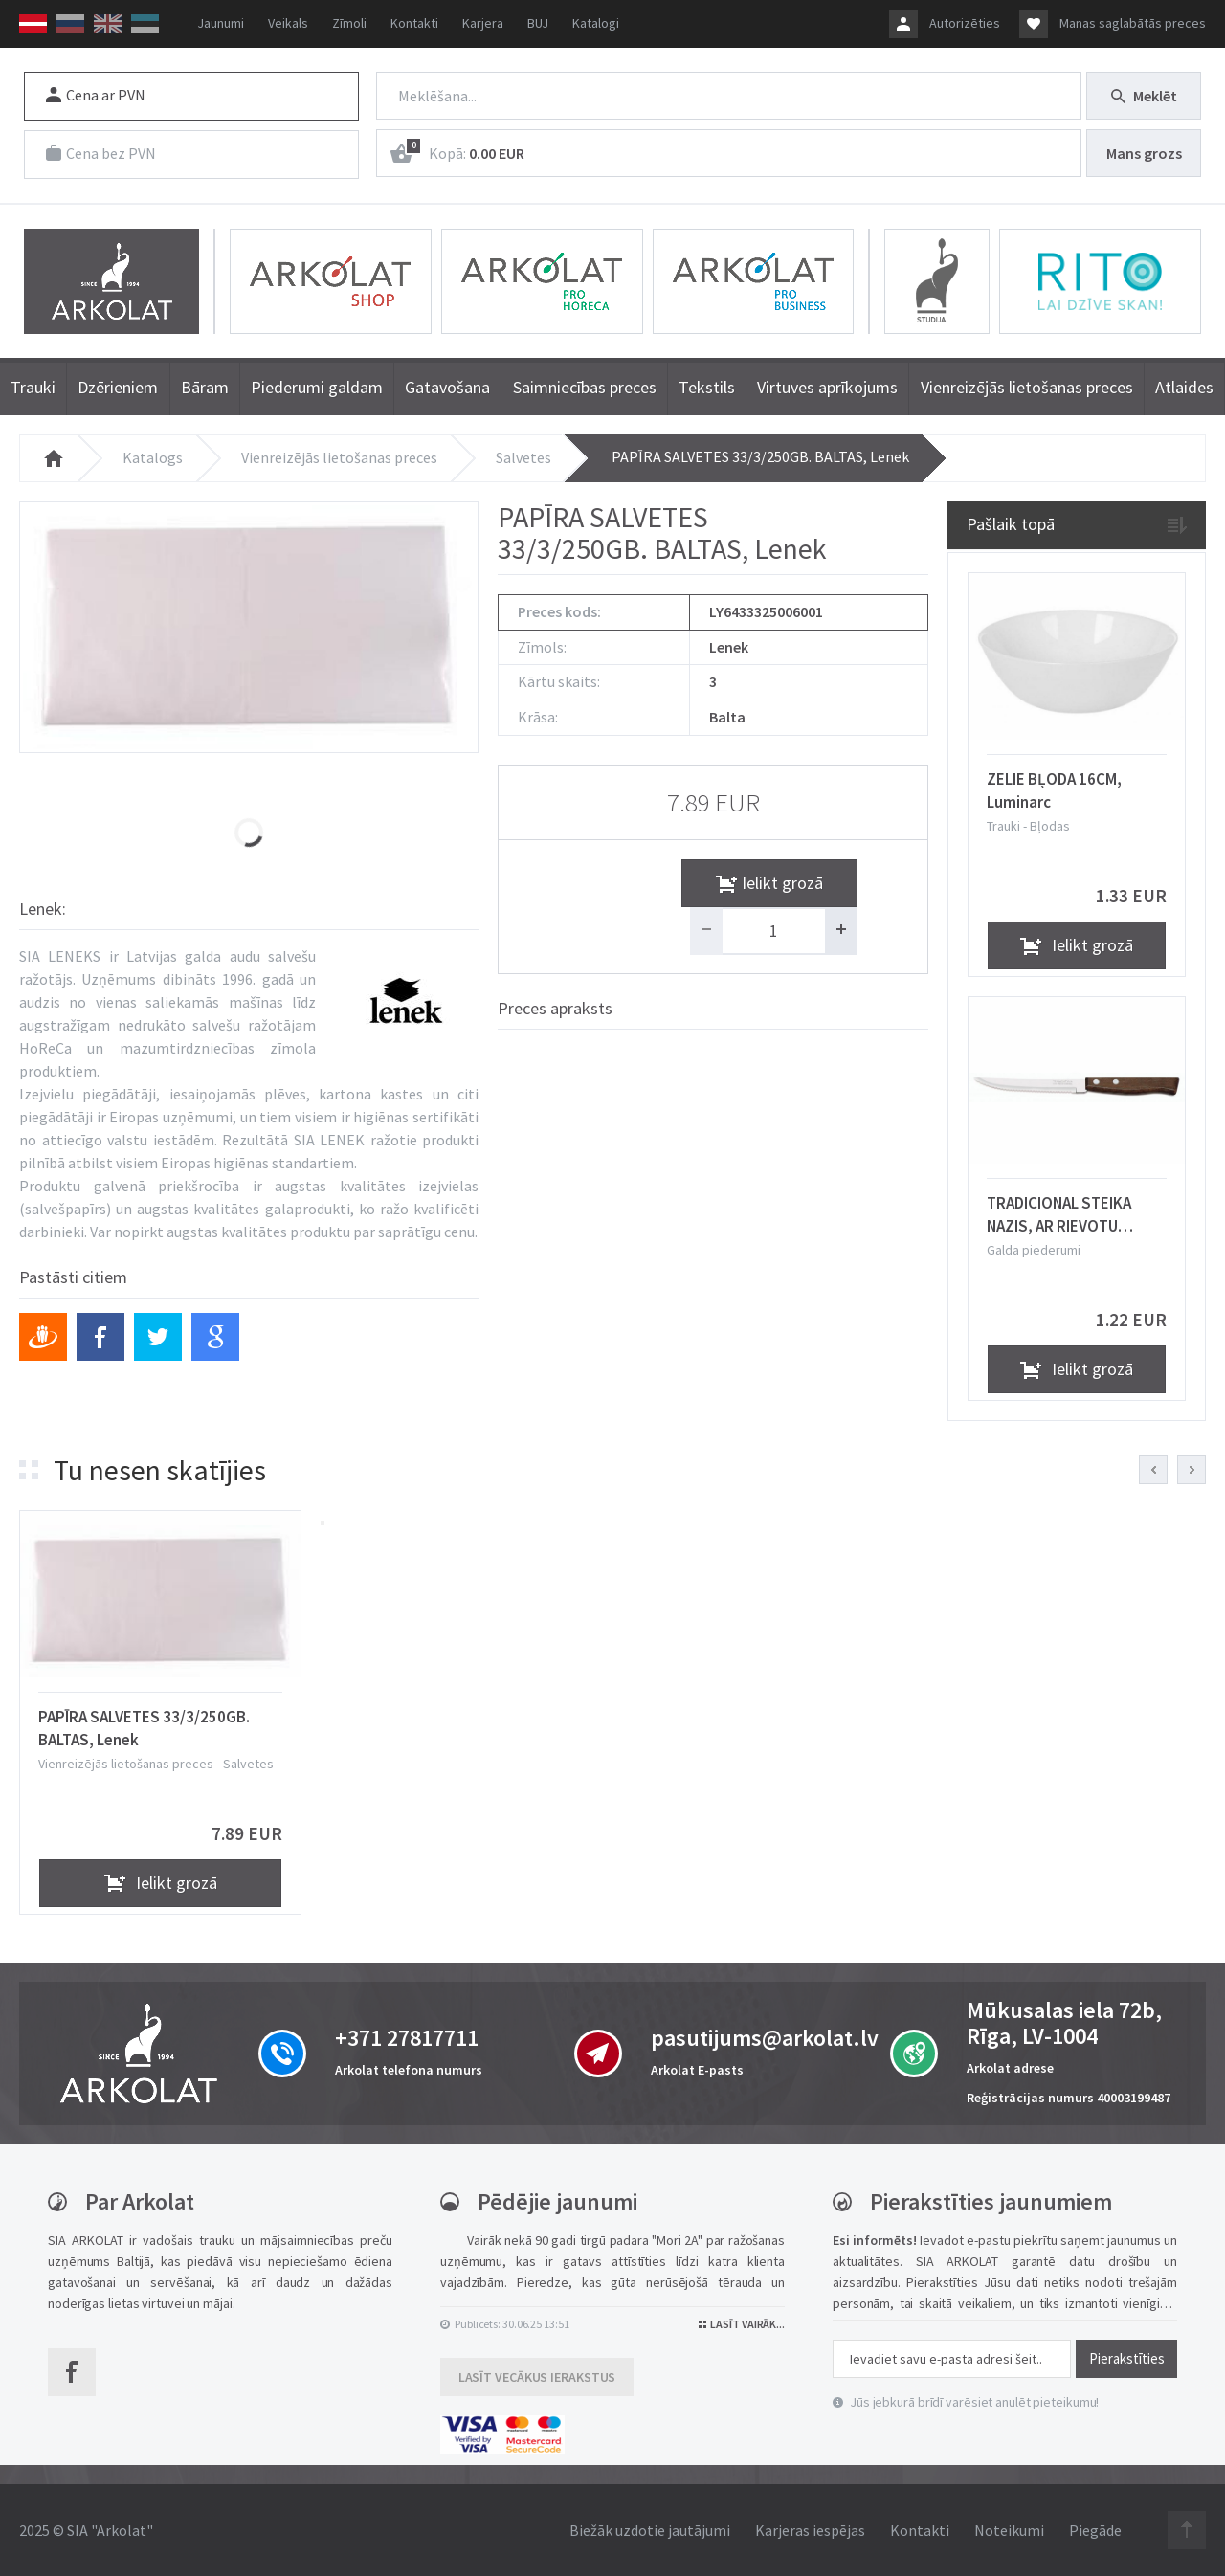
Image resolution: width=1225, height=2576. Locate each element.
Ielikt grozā (804, 882)
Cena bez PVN (101, 153)
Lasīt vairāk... (742, 2324)
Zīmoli (349, 23)
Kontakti (414, 23)
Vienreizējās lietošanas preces (339, 457)
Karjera (482, 23)
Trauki (1005, 825)
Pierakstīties (1127, 2358)
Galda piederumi (1033, 1249)
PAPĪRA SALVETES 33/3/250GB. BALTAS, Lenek (760, 456)
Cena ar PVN (95, 94)
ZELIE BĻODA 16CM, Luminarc (1054, 790)
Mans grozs (1144, 153)
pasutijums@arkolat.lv (765, 2038)
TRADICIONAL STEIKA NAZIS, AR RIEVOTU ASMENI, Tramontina (1059, 1214)
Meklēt (1144, 95)
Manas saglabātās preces (1132, 23)
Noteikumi (1009, 2530)
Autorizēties (964, 23)
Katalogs (152, 457)
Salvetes (523, 457)
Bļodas (1050, 825)
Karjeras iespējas (810, 2530)
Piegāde (1095, 2530)
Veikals (288, 23)
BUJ (537, 23)
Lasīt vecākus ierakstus (537, 2377)
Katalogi (595, 23)
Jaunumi (220, 23)
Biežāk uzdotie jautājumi (649, 2530)
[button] (322, 1523)
